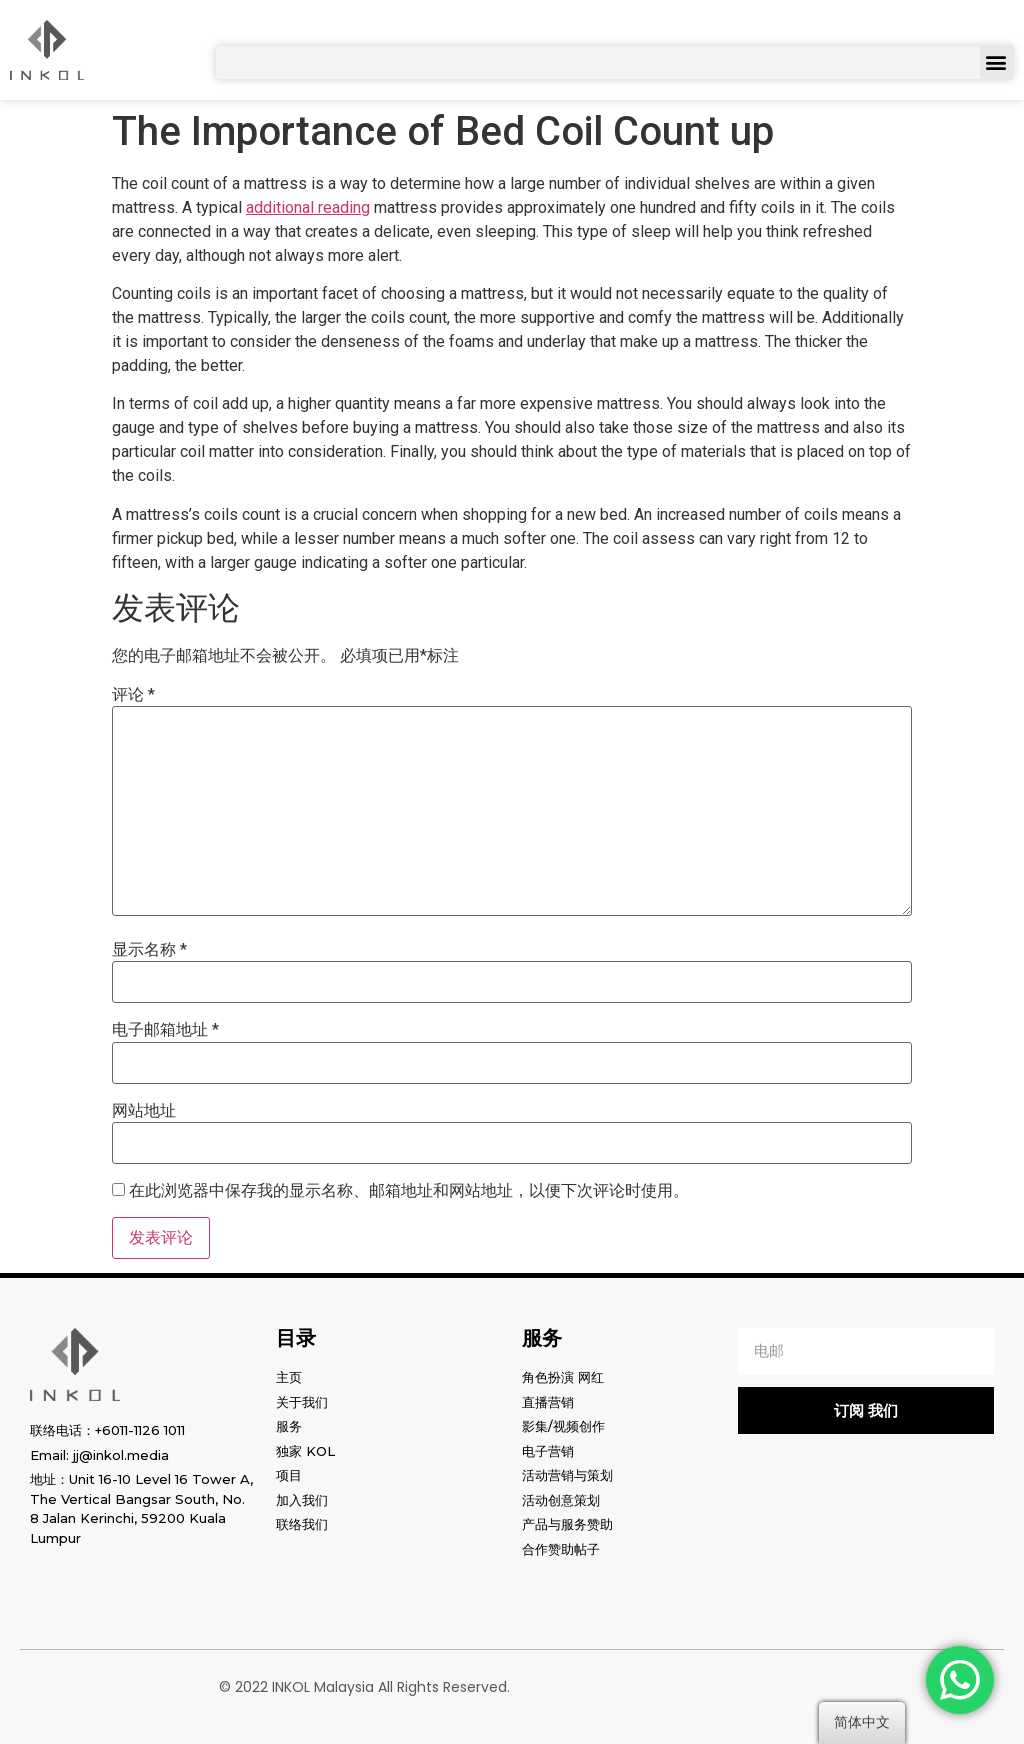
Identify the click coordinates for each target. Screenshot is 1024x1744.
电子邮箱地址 (165, 1030)
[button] (996, 62)
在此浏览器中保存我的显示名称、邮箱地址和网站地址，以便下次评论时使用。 (409, 1191)
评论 (133, 695)
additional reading (308, 207)
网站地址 (144, 1111)
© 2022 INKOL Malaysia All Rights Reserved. (364, 1687)
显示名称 (149, 950)
